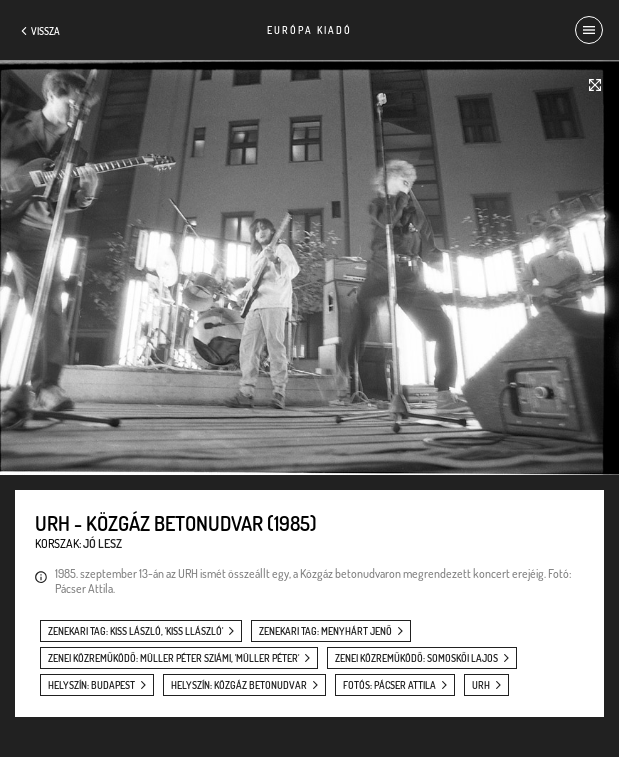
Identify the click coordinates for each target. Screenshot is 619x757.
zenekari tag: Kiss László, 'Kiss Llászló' (135, 631)
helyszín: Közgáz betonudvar (239, 685)
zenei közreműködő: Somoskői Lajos (416, 658)
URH (481, 685)
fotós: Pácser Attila (389, 685)
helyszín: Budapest (91, 685)
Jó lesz (102, 543)
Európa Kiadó (309, 30)
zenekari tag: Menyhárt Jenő (325, 631)
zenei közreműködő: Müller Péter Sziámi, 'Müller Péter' (173, 658)
